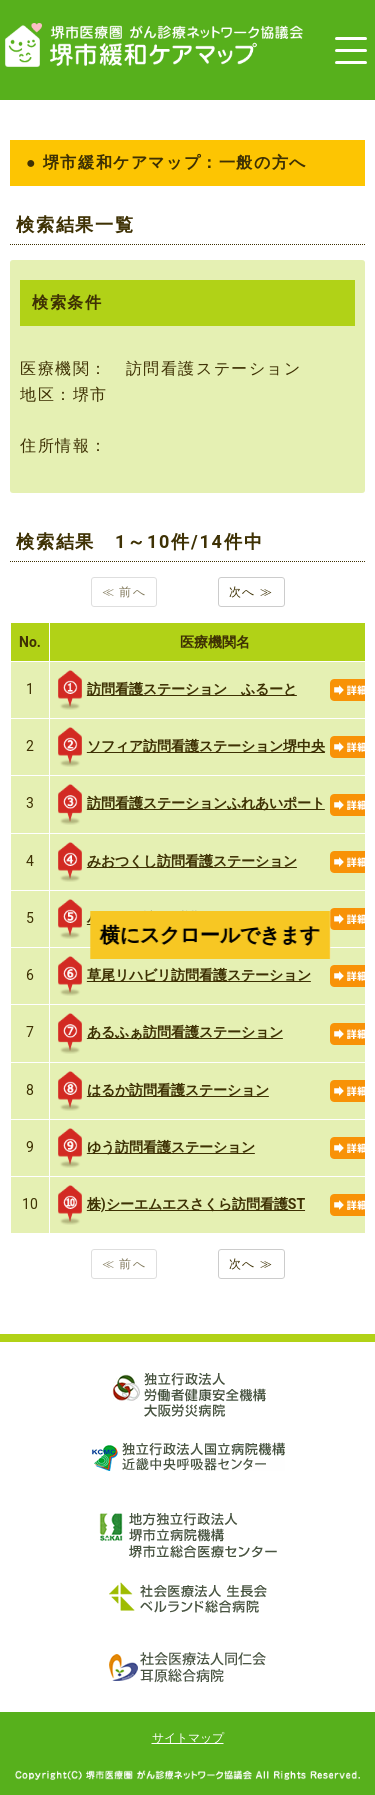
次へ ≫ (251, 592)
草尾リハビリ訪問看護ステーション (184, 976)
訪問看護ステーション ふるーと (177, 690)
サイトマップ (188, 1738)
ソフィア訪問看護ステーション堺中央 (191, 747)
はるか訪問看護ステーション (163, 1091)
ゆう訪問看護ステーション (156, 1148)
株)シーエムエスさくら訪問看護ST (181, 1205)
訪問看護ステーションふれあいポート (191, 804)
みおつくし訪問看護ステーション (177, 862)
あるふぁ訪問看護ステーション (170, 1033)
